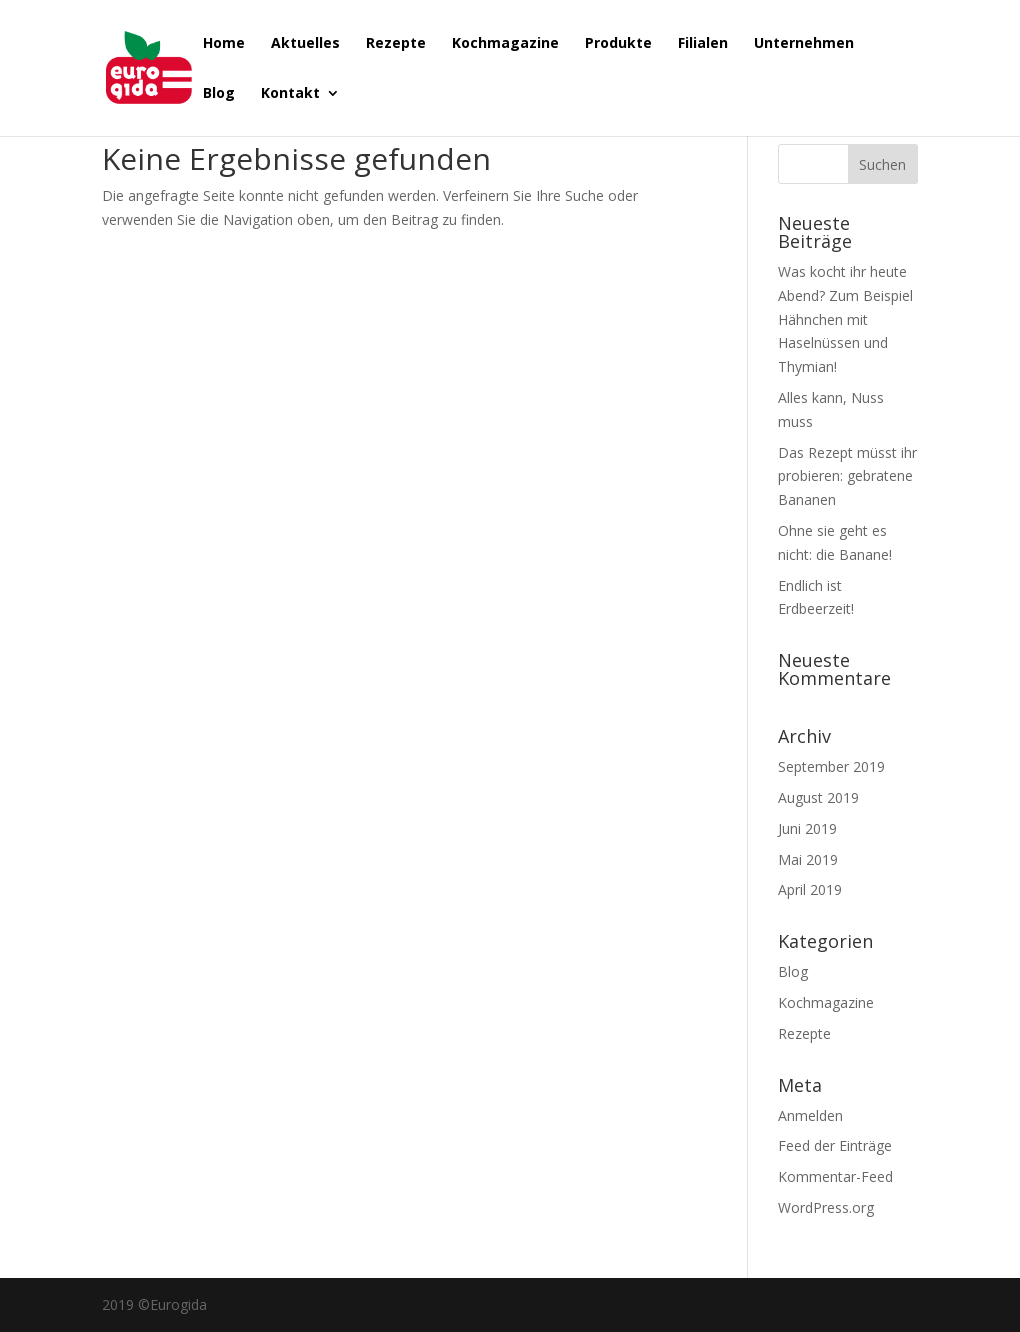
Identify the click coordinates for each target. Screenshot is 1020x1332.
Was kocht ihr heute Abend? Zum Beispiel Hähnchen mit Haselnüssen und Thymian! (845, 319)
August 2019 (818, 797)
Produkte (618, 44)
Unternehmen (804, 44)
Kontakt (290, 94)
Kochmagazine (505, 44)
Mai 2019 (808, 859)
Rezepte (396, 44)
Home (224, 44)
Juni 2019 (807, 828)
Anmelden (810, 1115)
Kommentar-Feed (835, 1176)
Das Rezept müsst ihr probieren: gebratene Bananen (847, 476)
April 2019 (810, 889)
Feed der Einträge (835, 1145)
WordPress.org (826, 1207)
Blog (219, 94)
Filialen (703, 44)
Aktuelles (305, 44)
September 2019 (831, 766)
